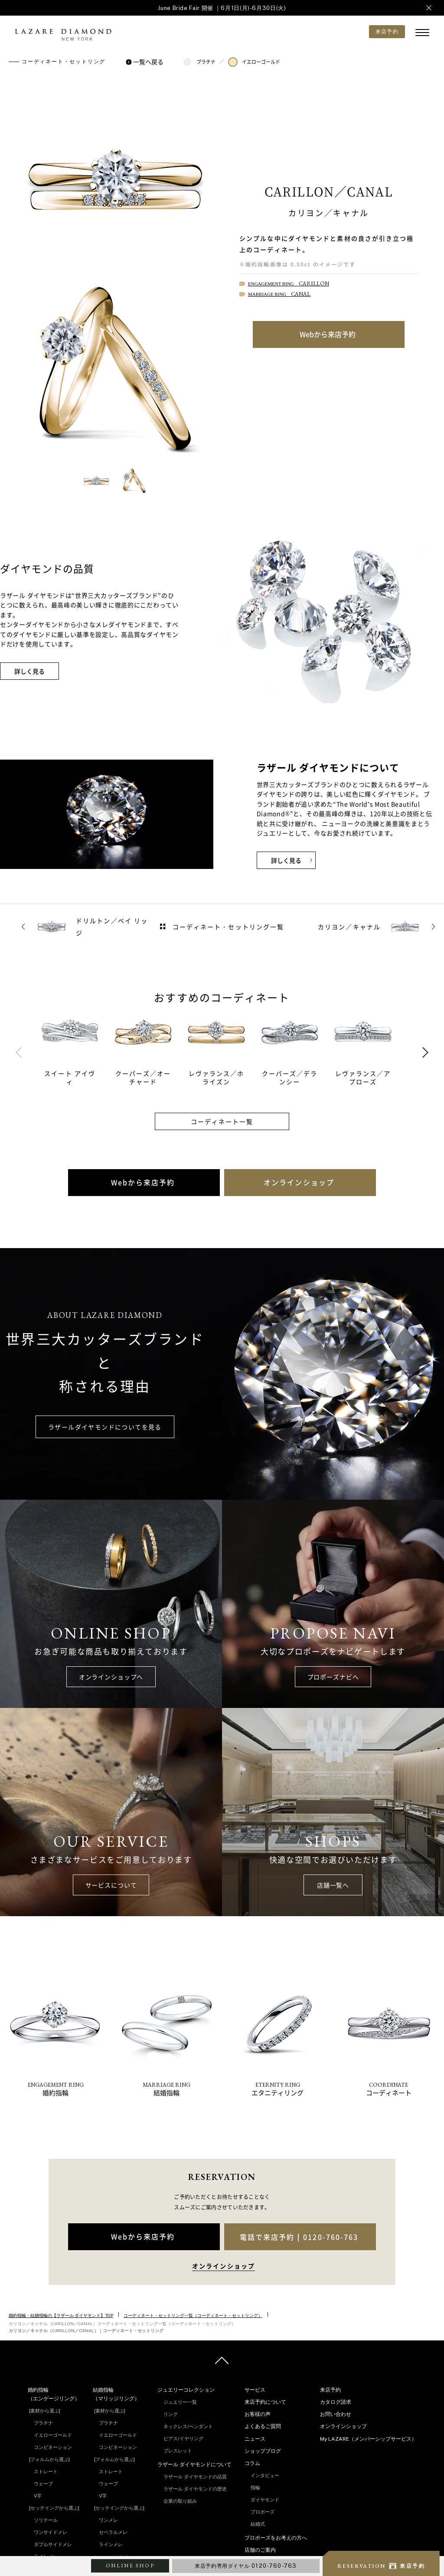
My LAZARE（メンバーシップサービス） (368, 2439)
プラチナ (199, 62)
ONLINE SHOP (130, 2565)
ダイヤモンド (265, 2499)
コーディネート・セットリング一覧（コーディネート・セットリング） (193, 2315)
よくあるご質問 (263, 2426)
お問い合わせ (335, 2414)
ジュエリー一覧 (180, 2402)
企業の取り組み (180, 2501)
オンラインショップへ (111, 1676)
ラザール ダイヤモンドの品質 (195, 2476)
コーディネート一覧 (222, 1121)
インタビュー (265, 2475)
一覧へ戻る (146, 61)
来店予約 (330, 2390)
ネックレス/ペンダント (188, 2426)
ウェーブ (43, 2483)
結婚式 (258, 2524)
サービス (255, 2390)
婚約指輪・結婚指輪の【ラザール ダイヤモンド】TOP (61, 2315)
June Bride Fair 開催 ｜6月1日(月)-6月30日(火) (222, 8)
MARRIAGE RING (279, 294)
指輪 (255, 2487)
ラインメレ (111, 2544)
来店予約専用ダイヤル (246, 2566)
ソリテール (46, 2520)
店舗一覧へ (333, 1885)
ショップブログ (263, 2451)
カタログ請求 (335, 2402)
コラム (252, 2463)
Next (425, 1052)
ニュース (255, 2439)
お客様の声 (258, 2414)
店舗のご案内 (260, 2550)
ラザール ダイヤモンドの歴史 (195, 2488)
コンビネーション (53, 2447)
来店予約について (265, 2402)
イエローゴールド (254, 62)
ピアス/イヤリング (183, 2438)
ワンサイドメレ (50, 2532)
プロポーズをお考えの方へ (276, 2538)
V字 (38, 2495)
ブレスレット (177, 2450)
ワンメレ (108, 2520)
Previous (19, 1052)
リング (170, 2414)
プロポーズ (262, 2511)
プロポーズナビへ (333, 1676)
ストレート (46, 2471)
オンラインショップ (343, 2426)
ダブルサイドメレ (53, 2544)
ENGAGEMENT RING (288, 283)
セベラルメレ (113, 2532)
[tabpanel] (78, 1048)
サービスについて (111, 1885)
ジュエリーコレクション (186, 2390)
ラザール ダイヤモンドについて (194, 2464)
